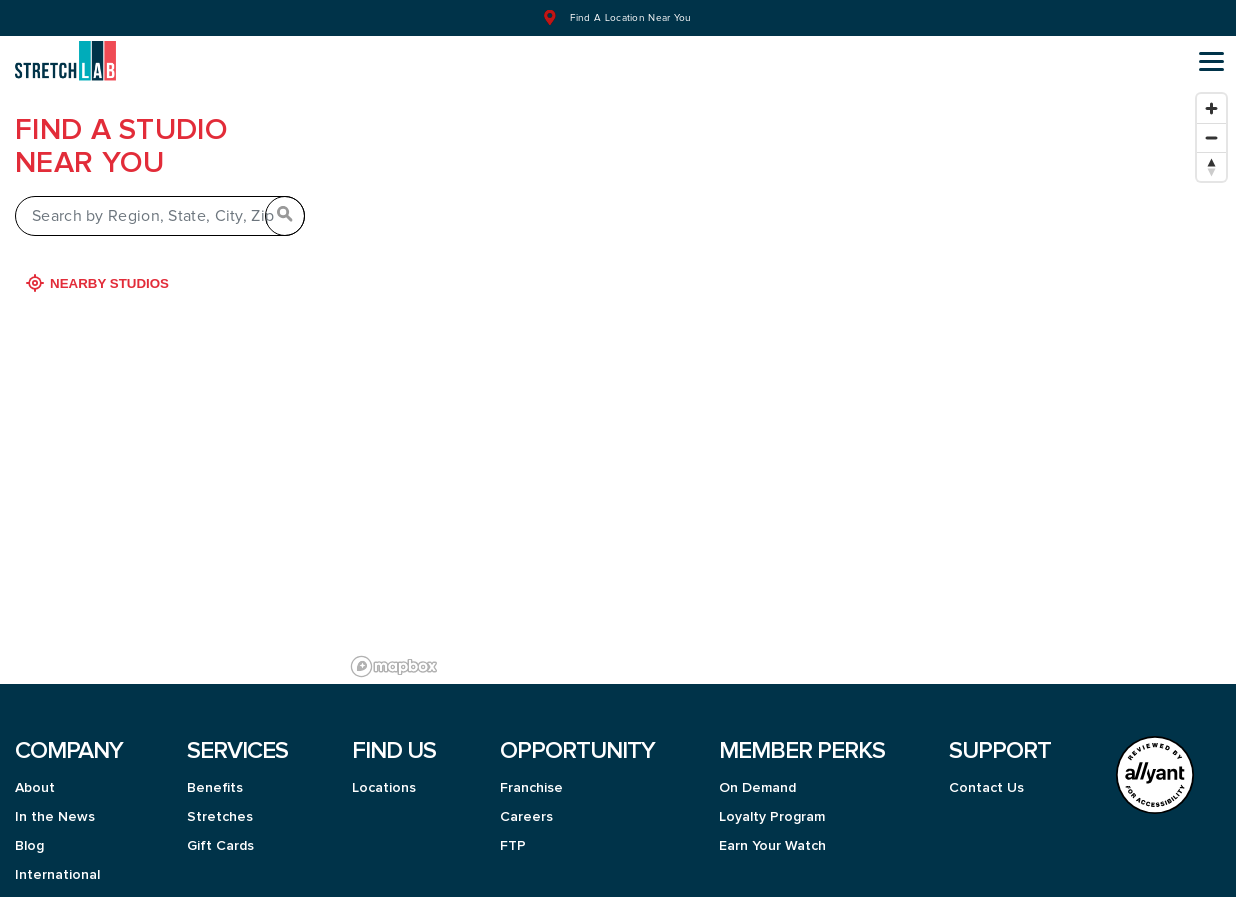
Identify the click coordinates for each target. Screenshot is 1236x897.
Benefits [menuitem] (215, 777)
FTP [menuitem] (513, 835)
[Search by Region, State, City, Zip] (160, 205)
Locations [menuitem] (384, 777)
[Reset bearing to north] (1211, 155)
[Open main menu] (1211, 61)
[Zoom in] (1211, 97)
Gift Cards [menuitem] (220, 835)
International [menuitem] (57, 864)
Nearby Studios (99, 272)
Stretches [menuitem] (220, 806)
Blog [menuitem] (29, 835)
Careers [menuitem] (526, 806)
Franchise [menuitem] (531, 777)
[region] (790, 373)
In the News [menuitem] (55, 806)
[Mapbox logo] (394, 655)
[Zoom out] (1211, 126)
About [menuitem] (35, 777)
